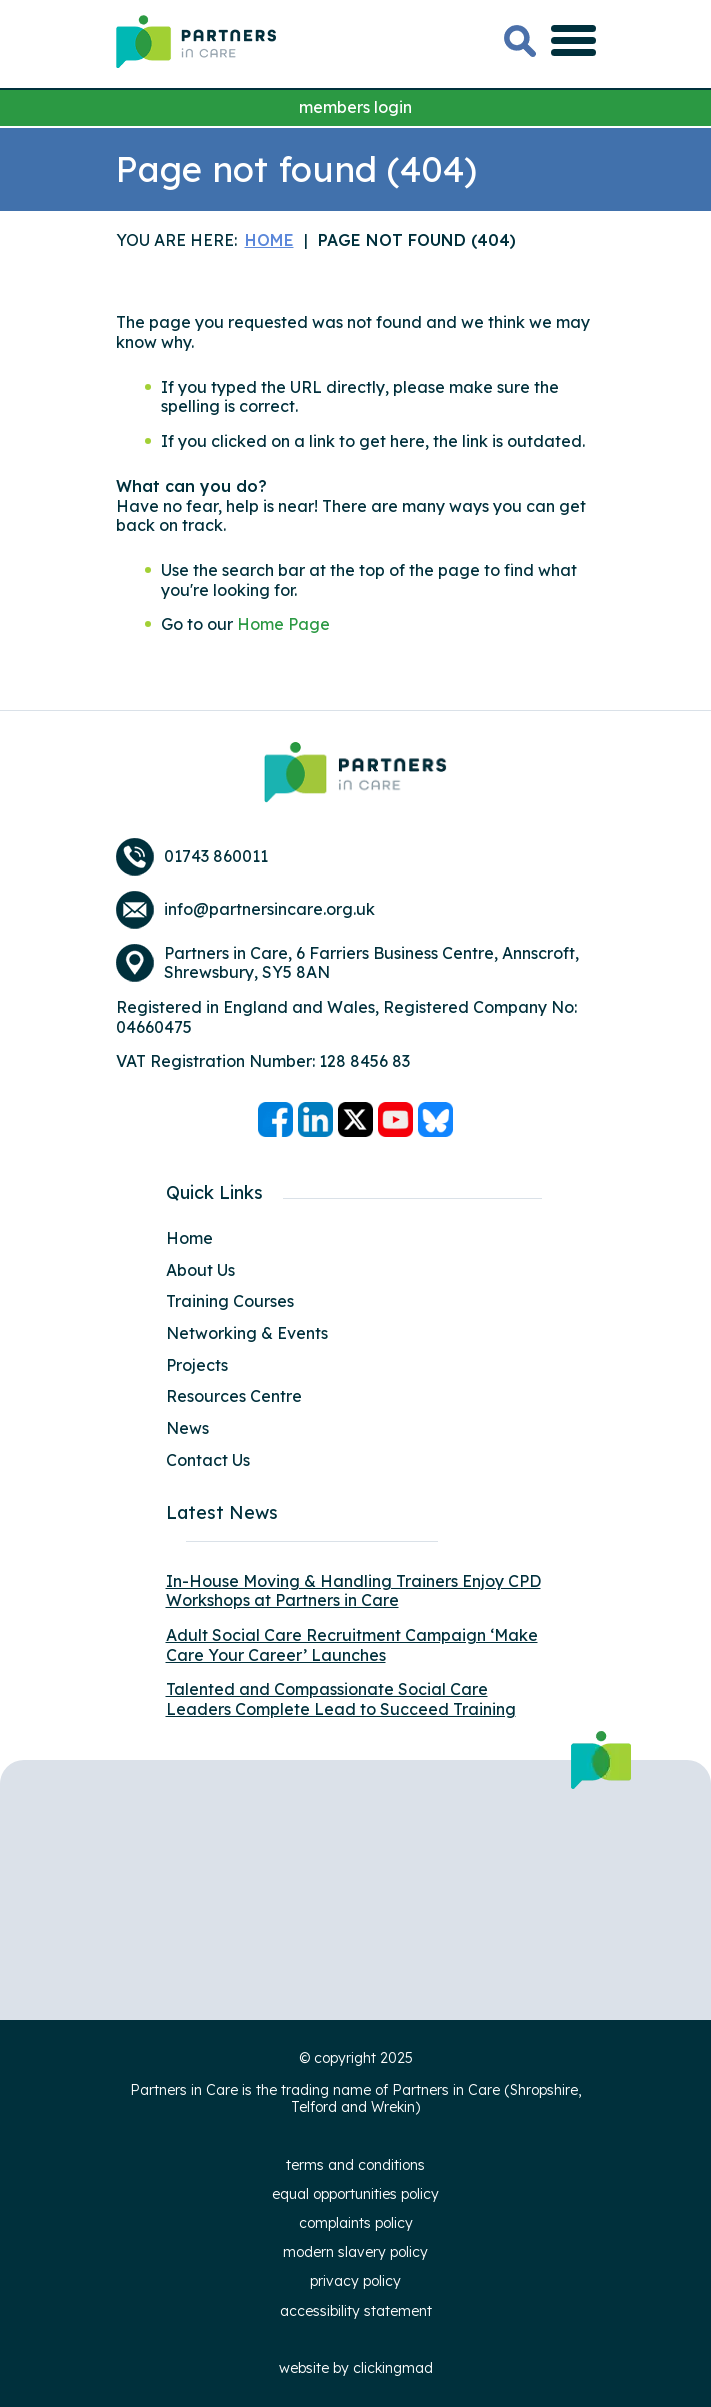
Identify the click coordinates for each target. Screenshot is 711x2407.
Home (189, 1238)
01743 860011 (216, 856)
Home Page (283, 624)
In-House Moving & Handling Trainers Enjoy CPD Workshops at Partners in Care (353, 1591)
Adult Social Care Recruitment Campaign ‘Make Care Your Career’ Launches (352, 1645)
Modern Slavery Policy (355, 2252)
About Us (200, 1270)
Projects (197, 1365)
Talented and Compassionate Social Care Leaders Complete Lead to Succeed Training (341, 1699)
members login (355, 107)
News (187, 1428)
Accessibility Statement (356, 2311)
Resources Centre (234, 1396)
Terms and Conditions (355, 2165)
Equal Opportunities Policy (355, 2194)
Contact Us (208, 1460)
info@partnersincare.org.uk (269, 909)
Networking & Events (247, 1333)
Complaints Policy (356, 2223)
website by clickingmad (356, 2368)
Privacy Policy (355, 2281)
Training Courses (230, 1301)
